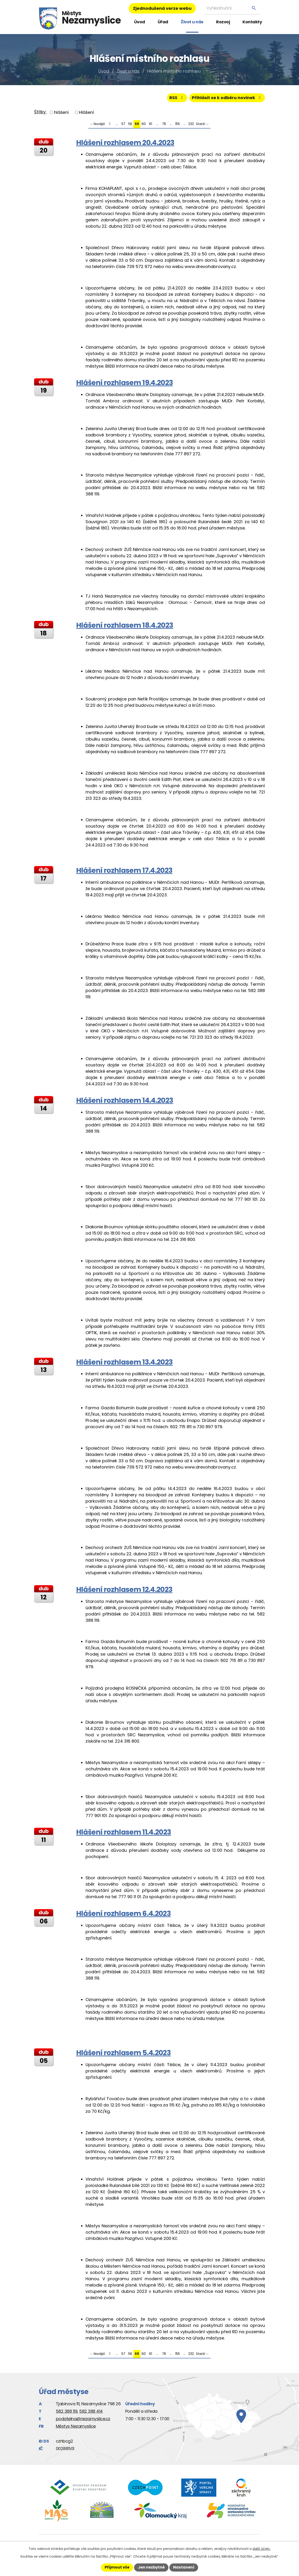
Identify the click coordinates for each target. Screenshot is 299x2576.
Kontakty (252, 22)
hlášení (61, 112)
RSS (177, 98)
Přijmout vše (117, 2567)
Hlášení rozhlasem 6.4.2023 (123, 1914)
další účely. (262, 2548)
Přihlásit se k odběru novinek (227, 98)
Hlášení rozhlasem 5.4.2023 (123, 2053)
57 (123, 124)
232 (191, 124)
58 (130, 124)
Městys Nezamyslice (76, 2426)
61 (150, 124)
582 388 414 (91, 2411)
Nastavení (183, 2567)
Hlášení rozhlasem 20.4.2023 (125, 143)
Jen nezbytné (151, 2567)
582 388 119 (67, 2411)
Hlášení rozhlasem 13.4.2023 (124, 1362)
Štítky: (40, 112)
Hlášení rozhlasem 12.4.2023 (124, 1589)
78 (164, 124)
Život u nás (192, 22)
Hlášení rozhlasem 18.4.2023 (124, 625)
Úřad (163, 22)
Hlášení (86, 112)
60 (144, 124)
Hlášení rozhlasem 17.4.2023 (124, 871)
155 (177, 124)
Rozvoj (223, 22)
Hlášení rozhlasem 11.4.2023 (123, 1832)
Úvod (139, 22)
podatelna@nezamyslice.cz (83, 2419)
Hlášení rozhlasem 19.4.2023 (124, 383)
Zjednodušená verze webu (162, 8)
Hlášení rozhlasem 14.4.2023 (124, 1101)
